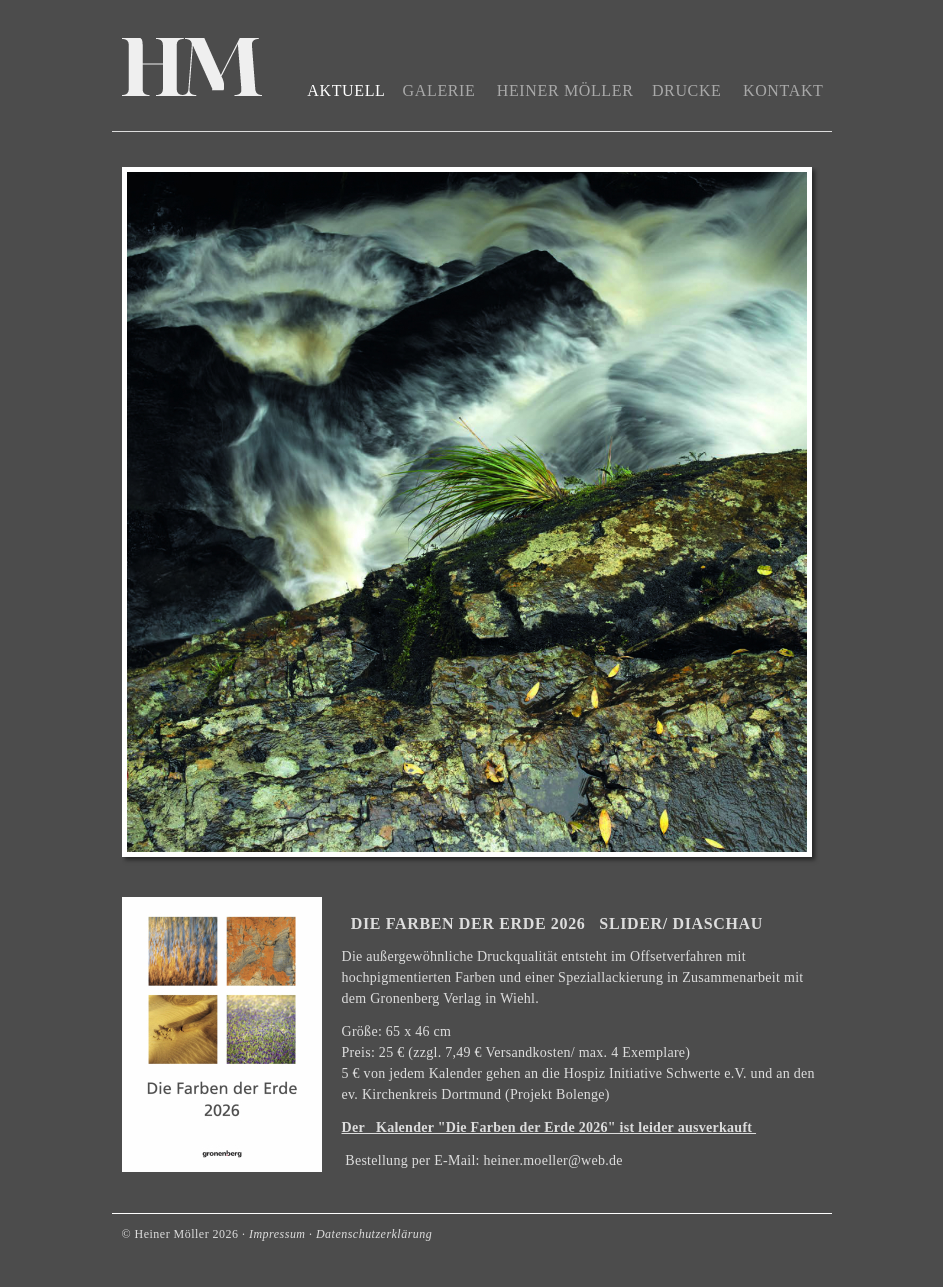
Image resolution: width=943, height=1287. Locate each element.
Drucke (687, 90)
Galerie (439, 90)
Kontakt (783, 90)
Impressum (277, 1234)
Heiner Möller (565, 90)
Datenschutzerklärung (374, 1234)
